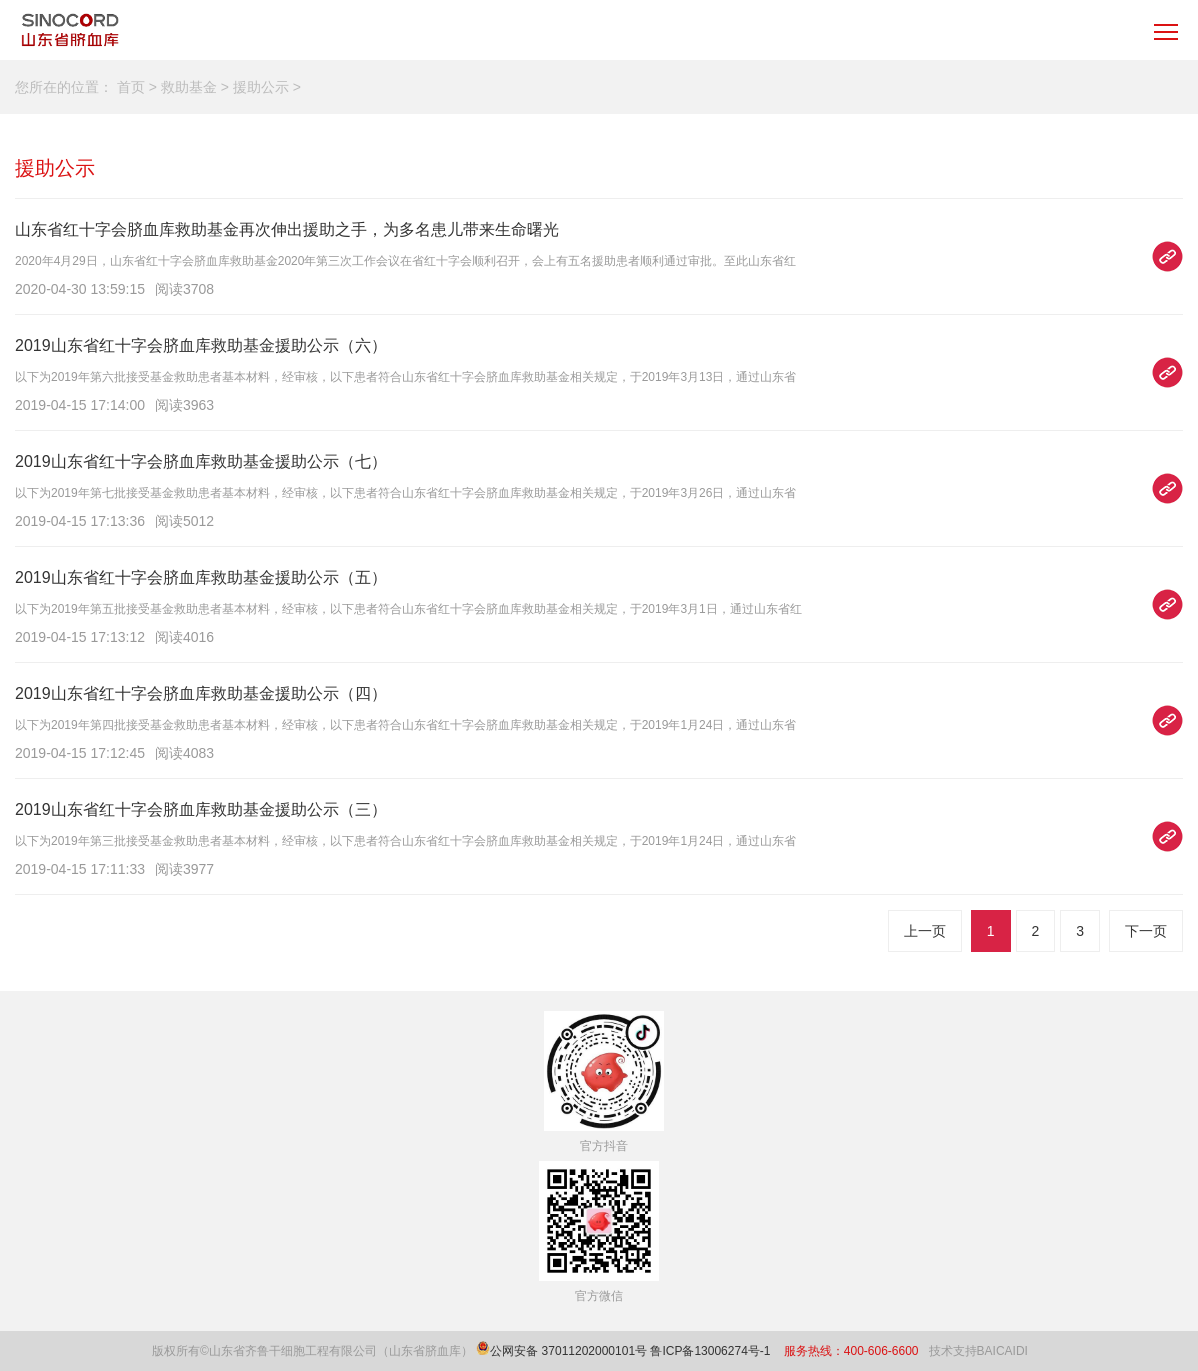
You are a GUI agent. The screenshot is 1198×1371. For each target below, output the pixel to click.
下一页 (1146, 931)
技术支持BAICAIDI (978, 1351)
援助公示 (261, 87)
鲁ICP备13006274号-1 (711, 1351)
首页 (131, 87)
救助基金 (189, 87)
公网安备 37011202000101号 (568, 1351)
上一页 (925, 931)
